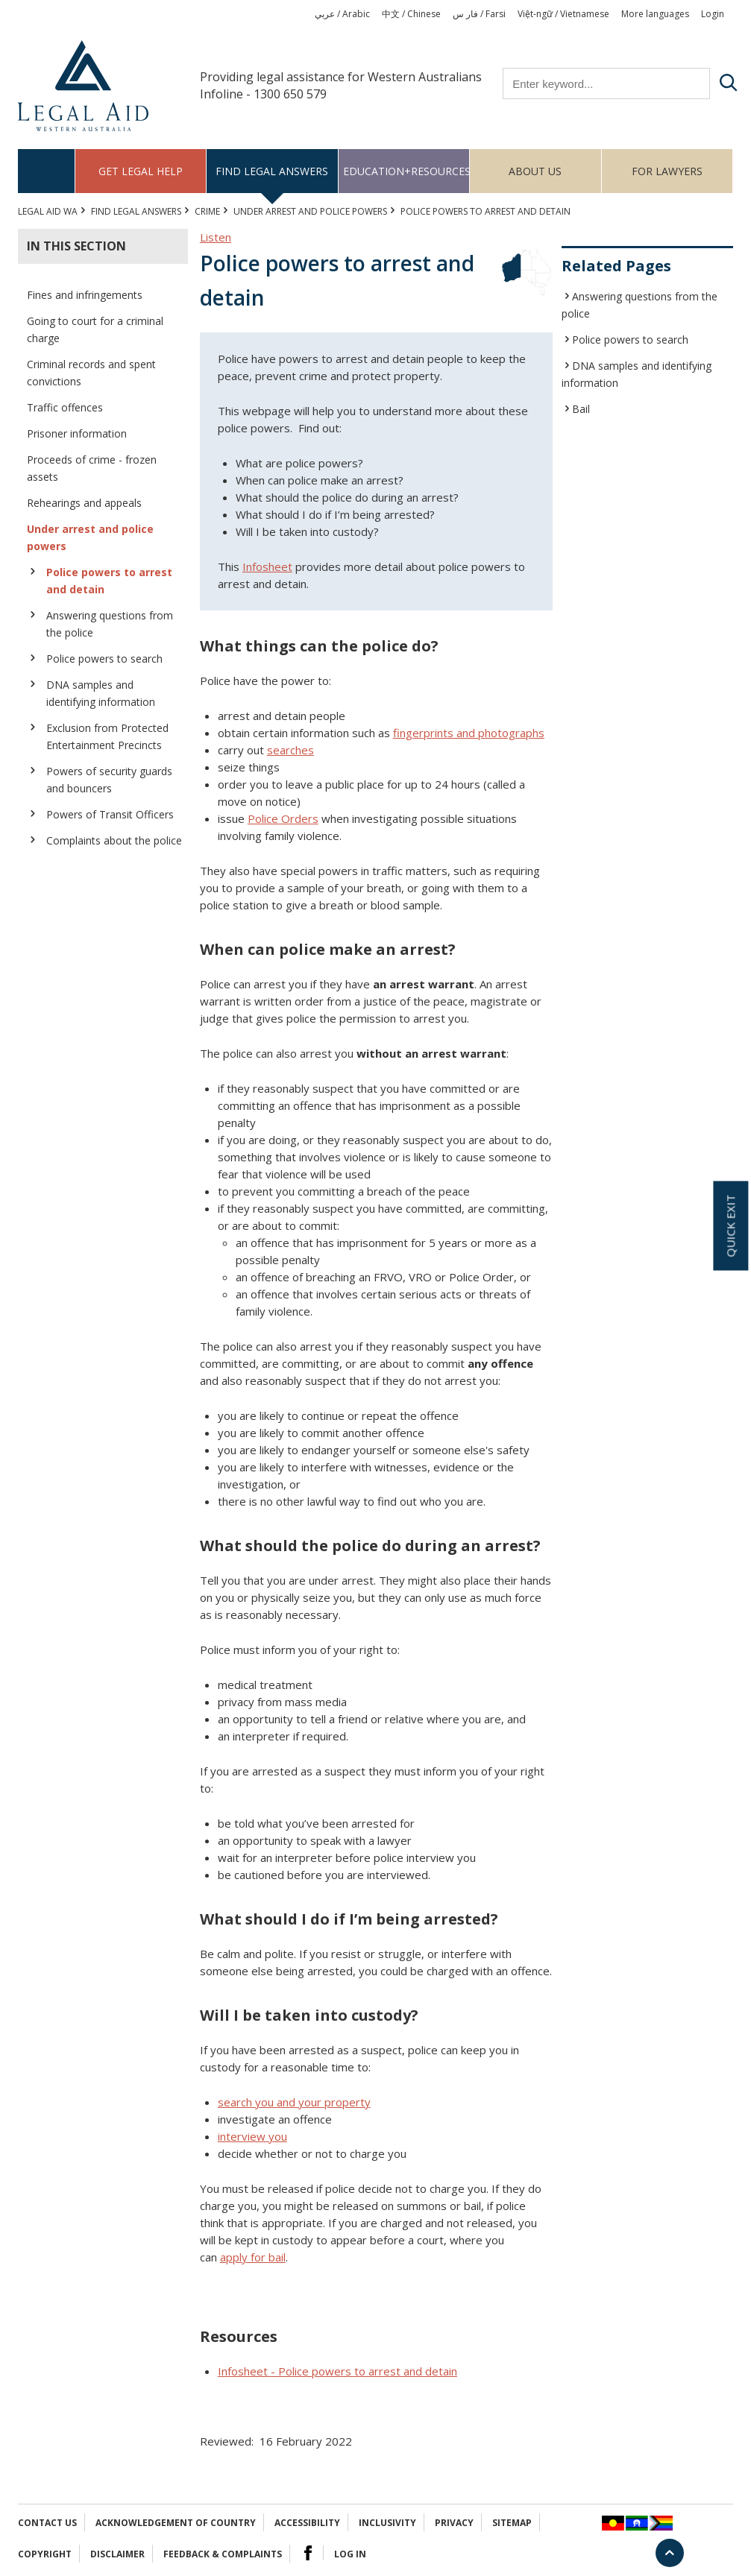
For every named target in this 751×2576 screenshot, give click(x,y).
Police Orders (283, 818)
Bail (581, 409)
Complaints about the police (114, 840)
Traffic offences (65, 407)
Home (46, 171)
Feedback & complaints (222, 2554)
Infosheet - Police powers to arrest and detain (337, 2371)
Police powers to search (104, 658)
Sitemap (512, 2522)
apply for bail (253, 2257)
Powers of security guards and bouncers (109, 779)
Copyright (45, 2554)
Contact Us (47, 2522)
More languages (655, 13)
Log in (350, 2554)
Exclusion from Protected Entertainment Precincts (107, 736)
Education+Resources (406, 171)
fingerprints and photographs (468, 732)
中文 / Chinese (411, 13)
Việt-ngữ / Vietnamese (563, 13)
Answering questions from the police (109, 624)
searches (290, 749)
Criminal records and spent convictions (91, 372)
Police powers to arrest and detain (109, 580)
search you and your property (294, 2101)
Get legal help (140, 171)
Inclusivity (387, 2522)
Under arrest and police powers (310, 211)
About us (535, 171)
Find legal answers (272, 171)
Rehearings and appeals (84, 503)
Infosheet (267, 566)
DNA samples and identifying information (100, 693)
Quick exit (730, 1226)
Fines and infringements (84, 295)
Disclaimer (117, 2554)
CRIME (207, 211)
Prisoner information (77, 433)
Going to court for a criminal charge (95, 329)
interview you (252, 2136)
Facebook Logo (308, 2552)
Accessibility (307, 2522)
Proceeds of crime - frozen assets (92, 468)
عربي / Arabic (342, 13)
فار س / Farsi (479, 13)
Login (712, 13)
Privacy (454, 2522)
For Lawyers (667, 171)
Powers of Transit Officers (110, 814)
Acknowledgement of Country (175, 2522)
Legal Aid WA (48, 211)
